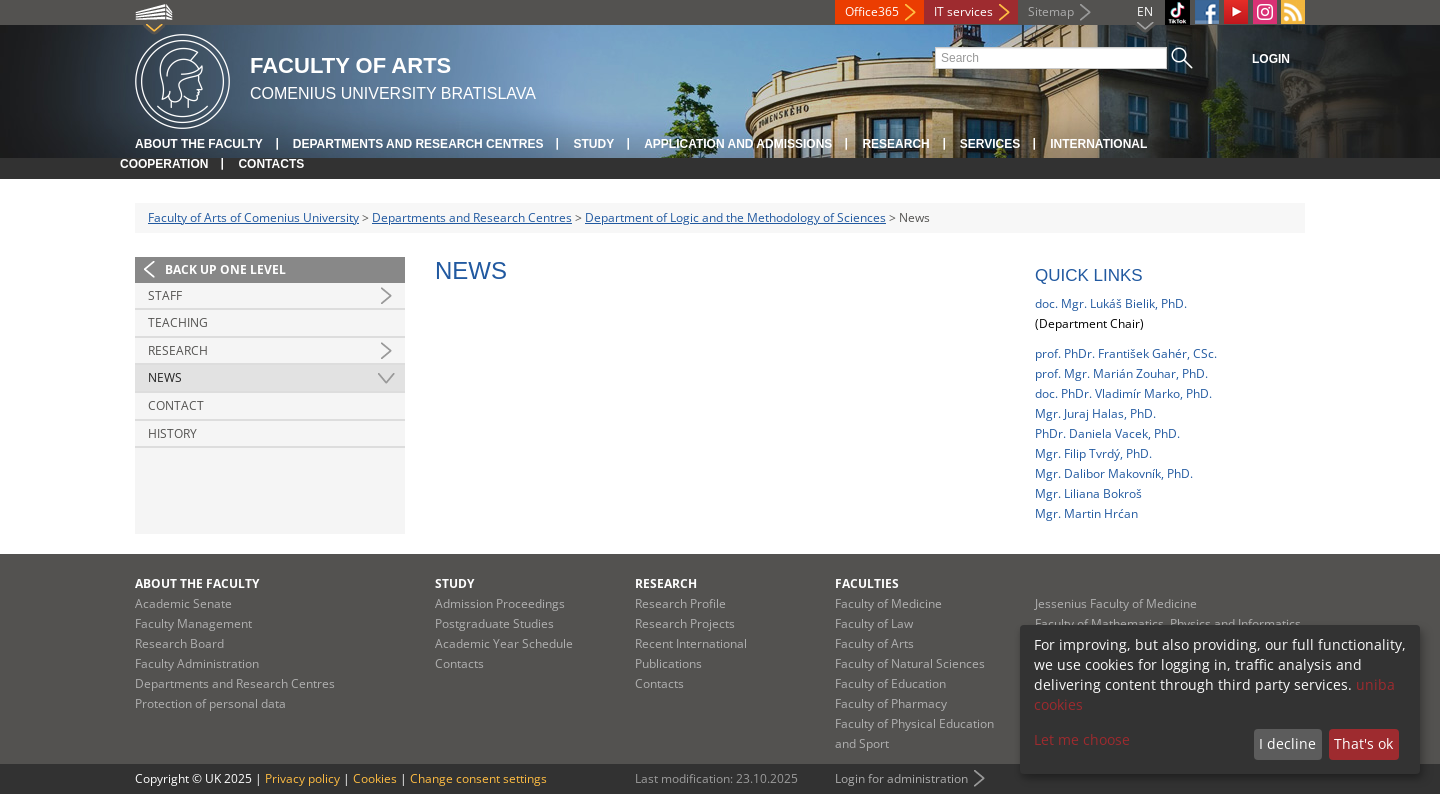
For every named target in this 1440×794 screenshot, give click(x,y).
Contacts (271, 164)
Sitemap (1051, 11)
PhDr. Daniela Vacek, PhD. (1107, 433)
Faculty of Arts (874, 643)
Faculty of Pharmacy (891, 703)
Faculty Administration (197, 663)
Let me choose (1082, 739)
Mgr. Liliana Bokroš (1088, 493)
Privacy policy (302, 778)
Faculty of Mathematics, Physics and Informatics (1168, 623)
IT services (963, 11)
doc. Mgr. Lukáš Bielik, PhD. (1111, 303)
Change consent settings (478, 778)
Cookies (375, 778)
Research (895, 144)
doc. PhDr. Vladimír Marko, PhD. (1123, 393)
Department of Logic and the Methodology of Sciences (735, 217)
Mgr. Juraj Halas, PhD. (1095, 413)
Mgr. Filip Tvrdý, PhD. (1093, 453)
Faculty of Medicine (888, 603)
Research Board (179, 643)
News (165, 377)
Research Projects (685, 623)
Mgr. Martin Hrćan (1086, 513)
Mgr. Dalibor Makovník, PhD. (1114, 473)
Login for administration (901, 778)
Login (1271, 59)
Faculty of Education (890, 683)
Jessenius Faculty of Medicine (1116, 603)
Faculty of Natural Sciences (910, 663)
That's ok (1363, 743)
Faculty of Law (874, 623)
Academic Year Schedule (504, 643)
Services (990, 144)
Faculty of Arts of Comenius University (253, 217)
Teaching (178, 322)
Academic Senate (183, 603)
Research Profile (680, 603)
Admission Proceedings (500, 603)
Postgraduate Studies (494, 623)
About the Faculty (199, 144)
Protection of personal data (210, 703)
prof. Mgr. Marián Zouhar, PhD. (1121, 373)
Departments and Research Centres (418, 144)
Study (593, 144)
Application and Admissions (738, 144)
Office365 (872, 11)
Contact (176, 405)
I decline (1287, 743)
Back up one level (225, 269)
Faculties (867, 583)
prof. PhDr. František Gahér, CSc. (1126, 353)
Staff (165, 295)
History (172, 433)
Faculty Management (193, 623)
